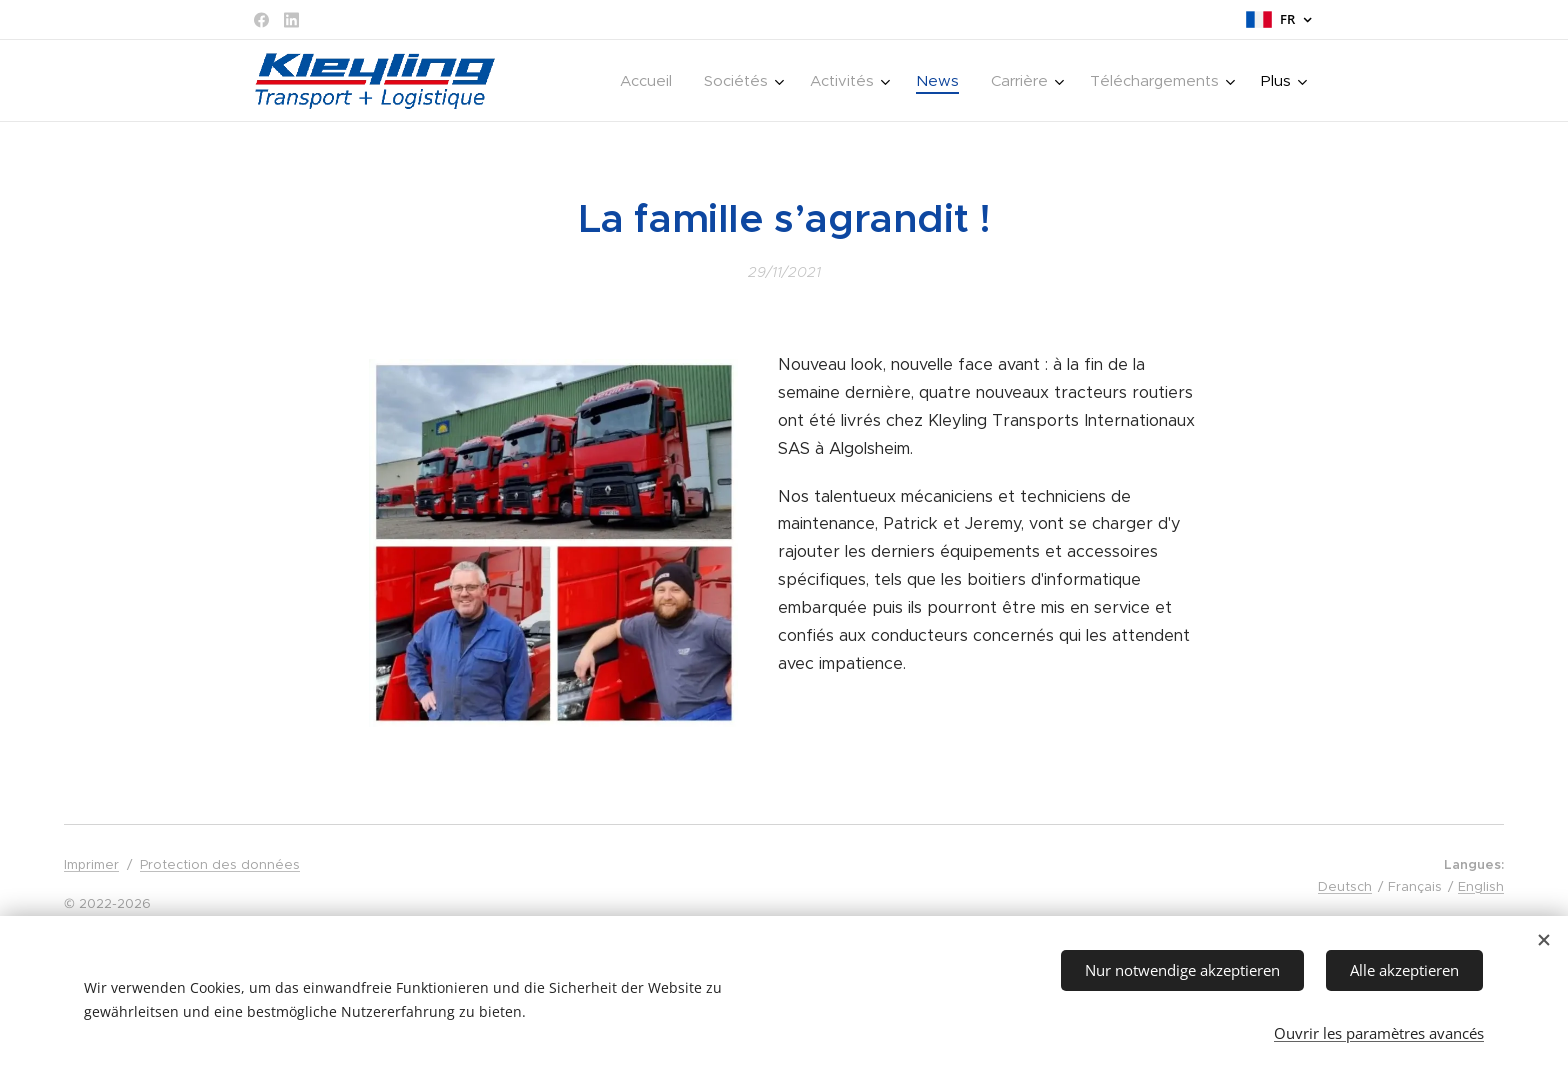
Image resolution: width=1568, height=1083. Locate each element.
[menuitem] (651, 81)
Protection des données (220, 864)
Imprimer (91, 864)
